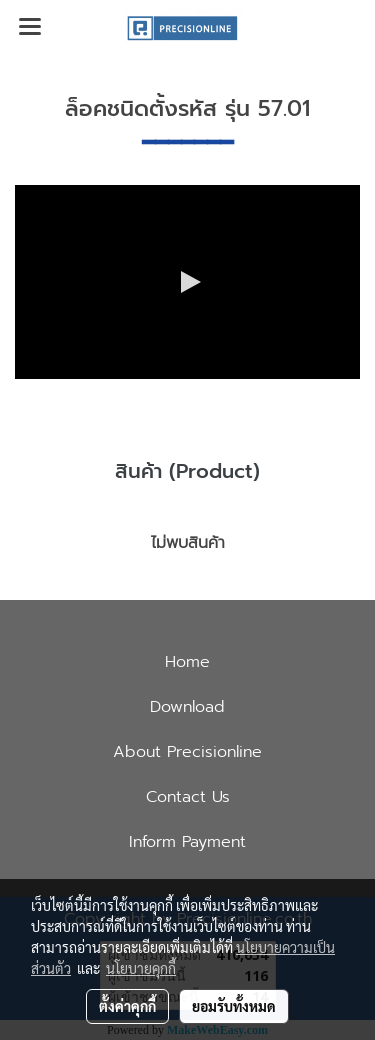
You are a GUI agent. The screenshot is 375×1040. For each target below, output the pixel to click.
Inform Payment (187, 842)
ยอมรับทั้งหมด (234, 1006)
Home (187, 662)
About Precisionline (187, 752)
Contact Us (188, 797)
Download (187, 707)
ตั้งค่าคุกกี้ (127, 1006)
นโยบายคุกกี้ (141, 968)
